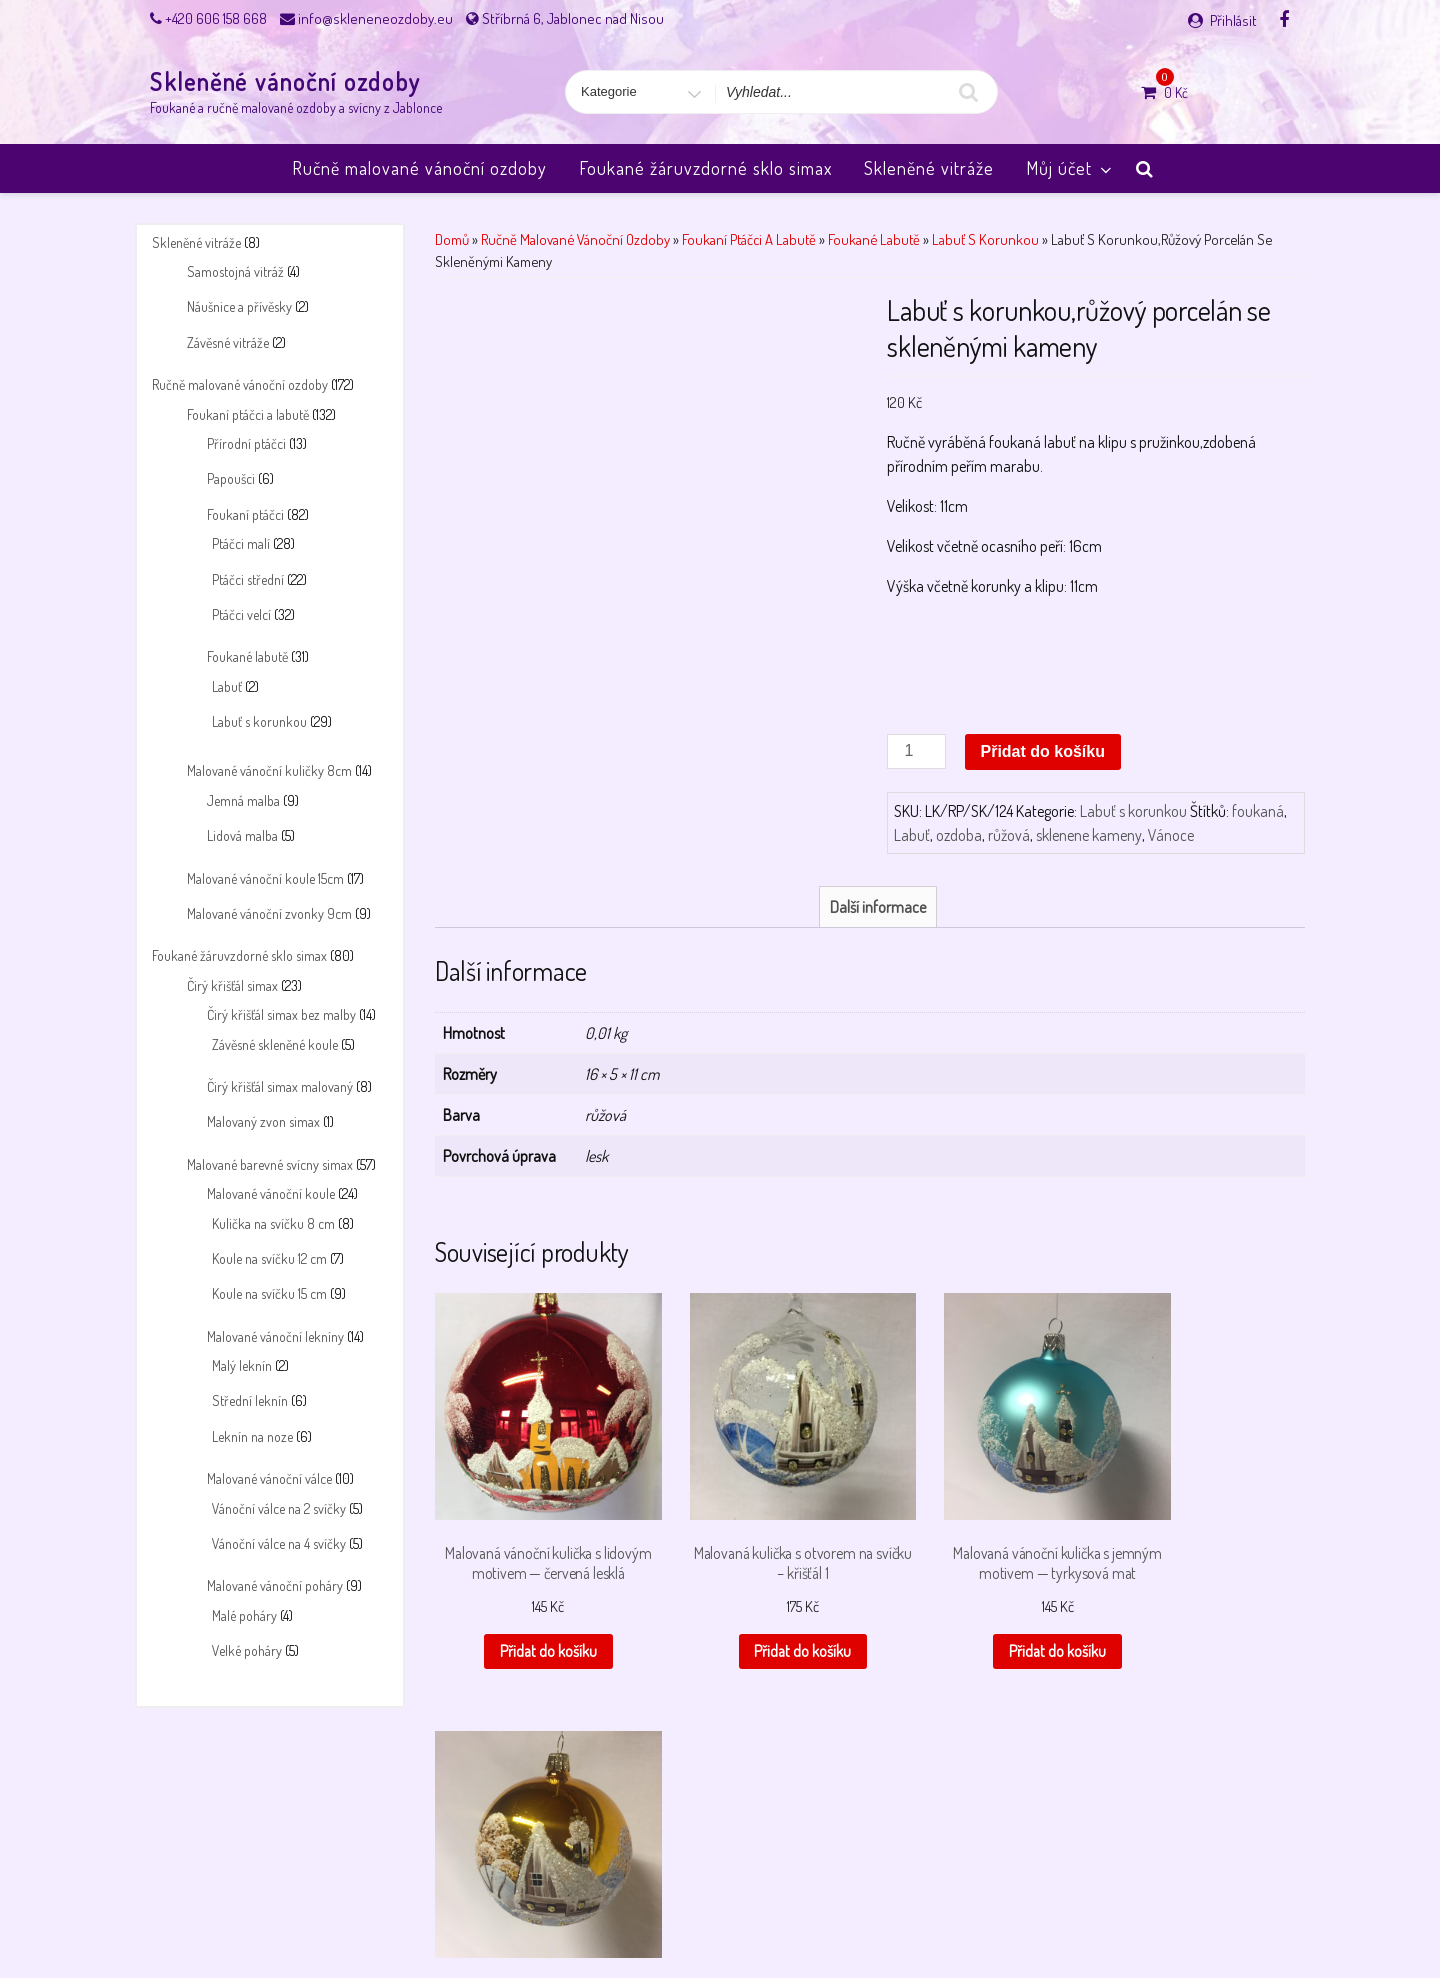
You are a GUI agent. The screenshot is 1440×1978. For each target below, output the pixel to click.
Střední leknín (250, 1400)
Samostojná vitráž (235, 271)
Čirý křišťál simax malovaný (280, 1086)
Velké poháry (247, 1650)
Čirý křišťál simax (232, 985)
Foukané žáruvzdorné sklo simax (705, 168)
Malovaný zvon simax (263, 1121)
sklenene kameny (1089, 835)
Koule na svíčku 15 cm (269, 1293)
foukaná (1258, 811)
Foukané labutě (247, 656)
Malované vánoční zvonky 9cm (269, 913)
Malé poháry (244, 1615)
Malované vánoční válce (269, 1478)
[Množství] (916, 751)
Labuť (227, 686)
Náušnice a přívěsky (239, 306)
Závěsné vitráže (228, 342)
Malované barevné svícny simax (270, 1164)
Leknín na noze (252, 1436)
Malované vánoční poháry (275, 1585)
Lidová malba (242, 835)
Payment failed (613, 1910)
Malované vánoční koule (271, 1193)
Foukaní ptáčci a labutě (248, 414)
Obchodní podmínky (497, 1910)
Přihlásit (1233, 20)
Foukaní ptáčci (245, 514)
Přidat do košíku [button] (531, 1638)
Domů (452, 239)
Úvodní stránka (1065, 1910)
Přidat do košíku (1043, 751)
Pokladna (815, 1910)
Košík (346, 1910)
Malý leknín (242, 1365)
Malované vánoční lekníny (275, 1336)
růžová (1009, 835)
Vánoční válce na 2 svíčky (279, 1508)
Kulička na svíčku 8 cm (273, 1223)
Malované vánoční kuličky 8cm (269, 770)
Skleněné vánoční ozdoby (285, 81)
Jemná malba (243, 800)
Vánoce (1171, 835)
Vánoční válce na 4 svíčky (279, 1543)
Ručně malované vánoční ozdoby (419, 168)
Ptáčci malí (241, 543)
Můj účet (1070, 168)
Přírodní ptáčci (246, 443)
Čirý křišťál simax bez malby (281, 1014)
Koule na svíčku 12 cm (269, 1258)
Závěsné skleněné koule (275, 1044)
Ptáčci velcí (241, 614)
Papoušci (231, 478)
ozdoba (959, 835)
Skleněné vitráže (929, 168)
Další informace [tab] (878, 907)
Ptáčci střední (248, 579)
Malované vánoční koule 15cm (265, 878)
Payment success (723, 1910)
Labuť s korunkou (259, 721)
